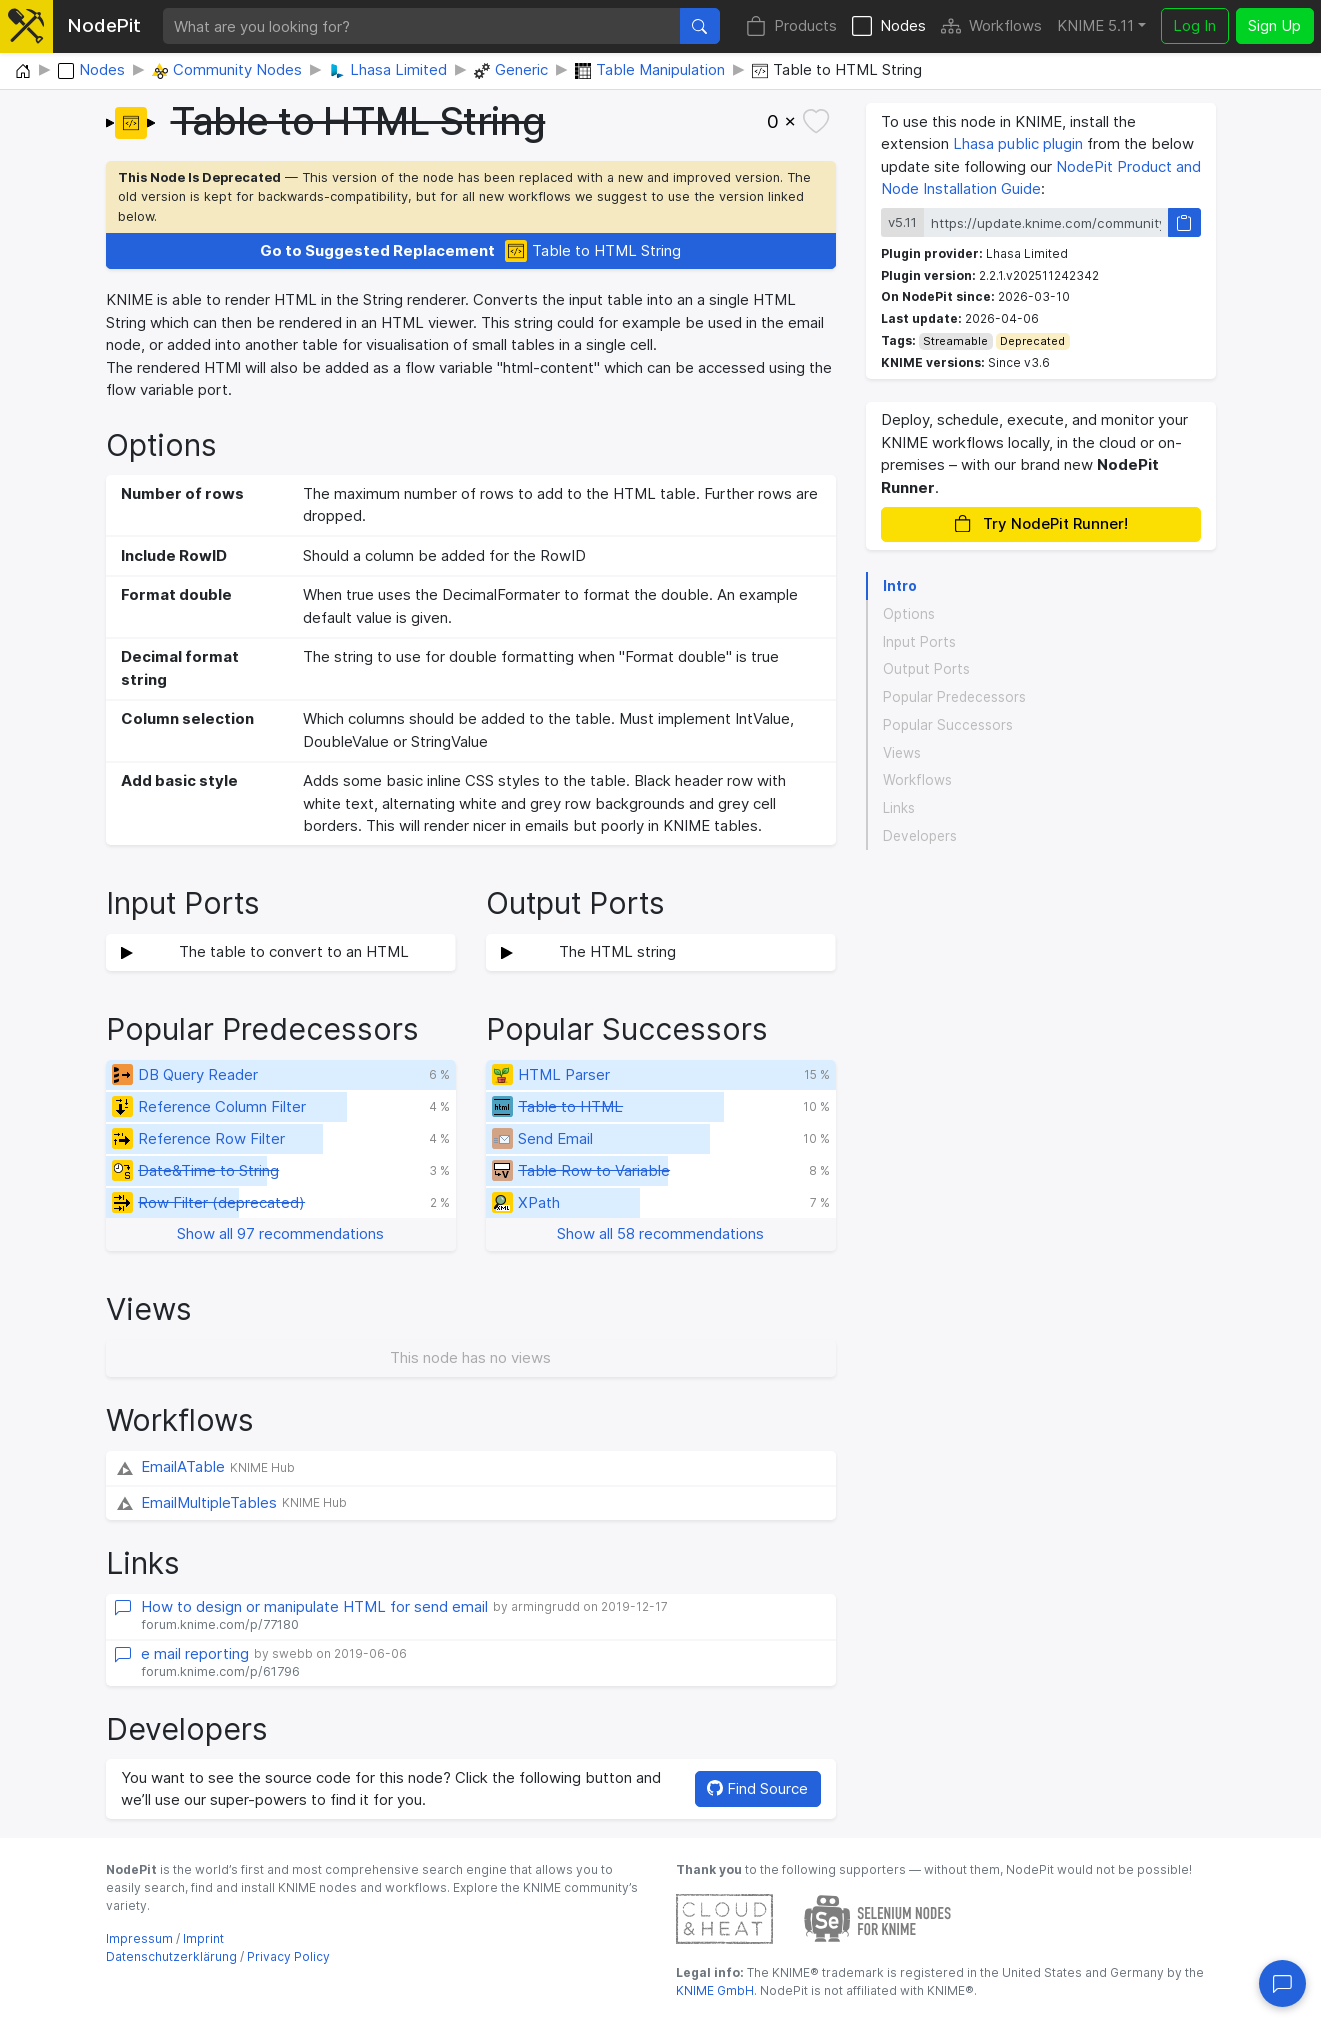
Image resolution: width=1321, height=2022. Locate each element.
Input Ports (919, 642)
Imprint (203, 1938)
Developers (920, 836)
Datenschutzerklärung (171, 1956)
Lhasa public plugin (1018, 143)
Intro (900, 586)
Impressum (139, 1938)
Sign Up (1274, 25)
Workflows (991, 26)
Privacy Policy (288, 1956)
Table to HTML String (470, 251)
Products (791, 26)
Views (902, 753)
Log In (1194, 25)
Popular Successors (948, 725)
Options (909, 614)
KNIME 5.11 (1095, 25)
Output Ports (926, 669)
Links (899, 808)
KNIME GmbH (715, 1990)
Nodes (889, 26)
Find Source (757, 1788)
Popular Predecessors (954, 697)
